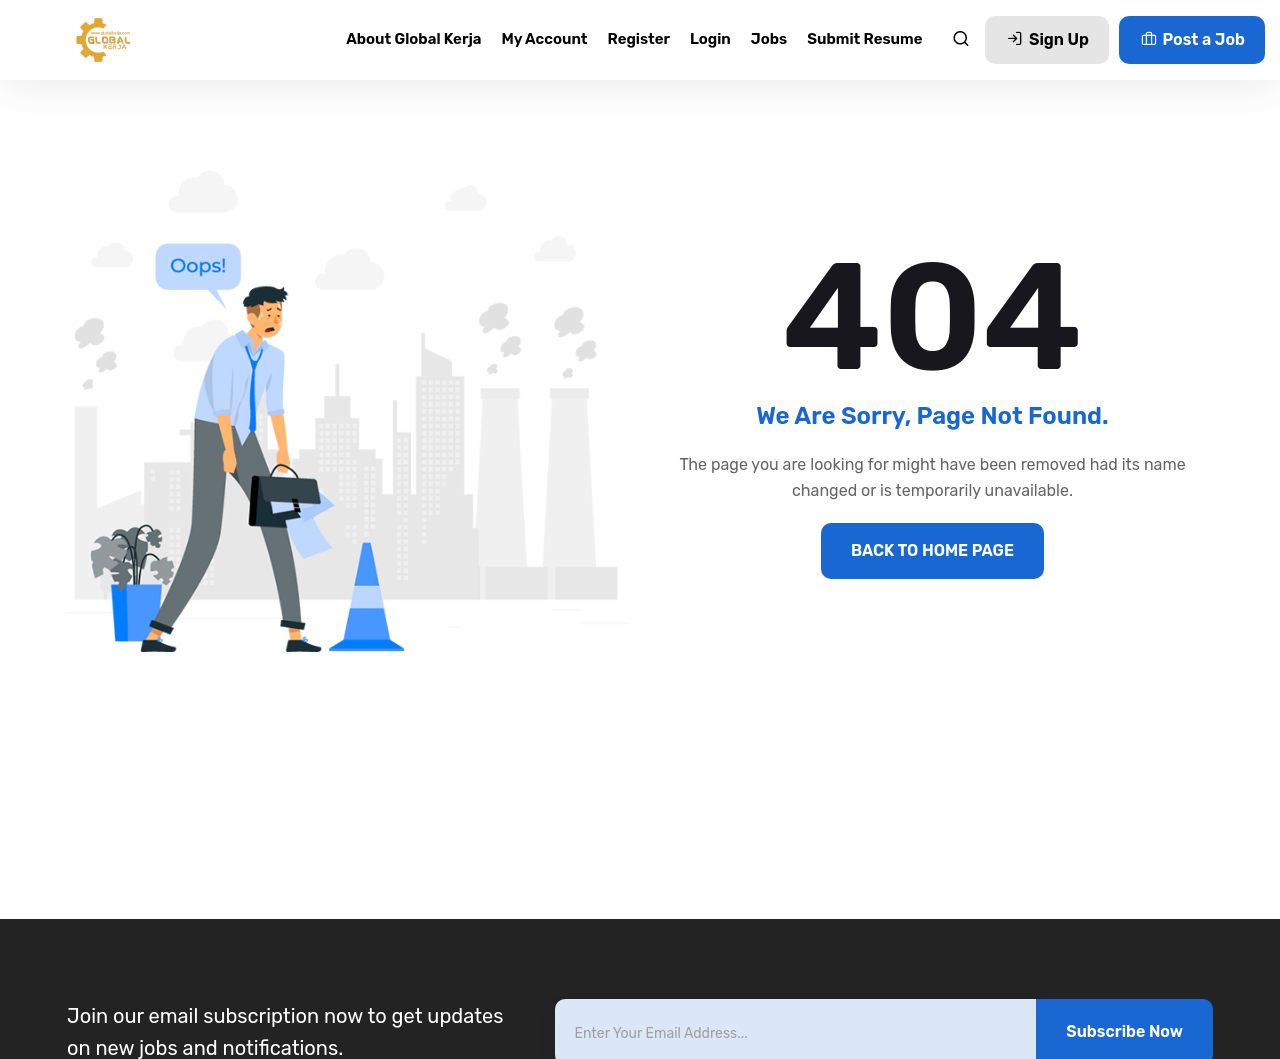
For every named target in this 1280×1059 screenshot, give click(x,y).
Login (710, 39)
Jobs (769, 39)
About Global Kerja (413, 39)
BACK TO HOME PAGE (932, 550)
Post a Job (1192, 39)
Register (639, 39)
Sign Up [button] (1046, 39)
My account (544, 39)
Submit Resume (864, 39)
